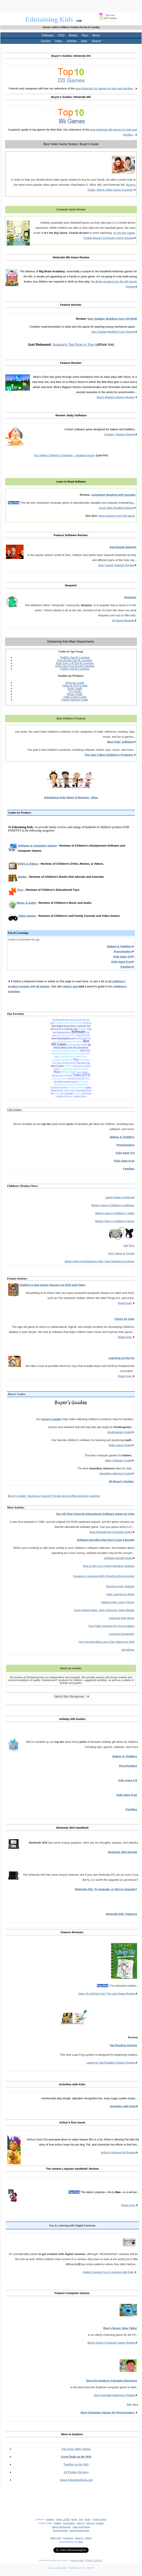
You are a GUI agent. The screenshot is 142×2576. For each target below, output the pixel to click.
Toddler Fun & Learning (75, 657)
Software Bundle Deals (118, 1558)
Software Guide (74, 682)
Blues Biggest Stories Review (64, 1026)
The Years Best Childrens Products (74, 1069)
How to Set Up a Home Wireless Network (108, 1565)
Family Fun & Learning (74, 668)
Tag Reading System (123, 2045)
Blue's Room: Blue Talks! (120, 2328)
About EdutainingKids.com (62, 1038)
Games (46, 41)
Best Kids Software (83, 1038)
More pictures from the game (117, 515)
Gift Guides (14, 1109)
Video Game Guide (74, 696)
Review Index (69, 1071)
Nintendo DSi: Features (121, 1913)
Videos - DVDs (63, 2519)
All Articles (127, 1649)
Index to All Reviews (61, 2527)
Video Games (27, 915)
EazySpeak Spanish (123, 547)
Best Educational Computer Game (111, 1532)
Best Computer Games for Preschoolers (109, 2412)
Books (73, 35)
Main (80, 2542)
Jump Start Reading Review (117, 507)
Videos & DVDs (83, 1035)
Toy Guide (74, 691)
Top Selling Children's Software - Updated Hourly (64, 455)
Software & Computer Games (37, 845)
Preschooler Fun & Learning (75, 660)
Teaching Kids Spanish (120, 1586)
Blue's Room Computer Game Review (112, 2342)
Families (127, 966)
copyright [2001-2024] (87, 2560)
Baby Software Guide (119, 1460)
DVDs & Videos (28, 863)
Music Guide (75, 694)
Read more (126, 1303)
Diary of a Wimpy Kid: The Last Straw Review (107, 1993)
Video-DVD (81, 1075)
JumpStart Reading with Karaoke (113, 494)
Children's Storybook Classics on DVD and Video (52, 1284)
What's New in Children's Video (114, 1213)
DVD (61, 35)
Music (96, 35)
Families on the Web (76, 1078)
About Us (79, 2538)
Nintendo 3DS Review (122, 1852)
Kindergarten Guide (120, 1432)
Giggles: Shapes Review (120, 434)
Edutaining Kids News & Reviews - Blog (71, 797)
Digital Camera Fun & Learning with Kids (109, 2272)
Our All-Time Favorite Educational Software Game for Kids (95, 1513)
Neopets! (130, 597)
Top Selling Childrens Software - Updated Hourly (73, 1094)
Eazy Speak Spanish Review (117, 565)
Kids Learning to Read (120, 1594)
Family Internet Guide (74, 699)
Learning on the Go (122, 1358)
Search (96, 41)
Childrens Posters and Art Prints (69, 1023)
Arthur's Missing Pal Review (119, 2152)
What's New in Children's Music (114, 1221)
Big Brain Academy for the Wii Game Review (72, 1046)
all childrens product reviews (66, 1081)
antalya (56, 1056)
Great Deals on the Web (76, 2456)
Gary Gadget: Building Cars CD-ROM (112, 318)
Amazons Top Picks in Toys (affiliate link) (71, 1027)
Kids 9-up (90, 2523)
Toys (85, 35)
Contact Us (68, 2538)
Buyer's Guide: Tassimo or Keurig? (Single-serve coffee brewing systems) (54, 1495)
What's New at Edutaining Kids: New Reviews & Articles (99, 1261)
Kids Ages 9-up (122, 961)
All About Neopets (123, 620)
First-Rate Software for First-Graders (111, 1626)
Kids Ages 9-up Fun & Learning (74, 665)
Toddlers (57, 2523)
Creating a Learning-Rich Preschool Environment (103, 1576)
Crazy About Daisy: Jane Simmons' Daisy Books (104, 1610)
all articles (43, 986)
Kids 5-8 (80, 2523)
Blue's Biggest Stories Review (117, 397)
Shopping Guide (60, 2530)
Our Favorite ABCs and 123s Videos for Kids (106, 1641)
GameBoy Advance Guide (116, 1473)
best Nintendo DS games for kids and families (104, 88)
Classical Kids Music (121, 1618)
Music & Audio (26, 902)
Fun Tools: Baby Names (77, 1044)
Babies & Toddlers (120, 946)
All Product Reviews (61, 1020)
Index (58, 41)
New (84, 41)
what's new (70, 986)
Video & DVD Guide (75, 685)
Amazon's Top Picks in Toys (73, 344)
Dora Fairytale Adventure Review (115, 2395)
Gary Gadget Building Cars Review (114, 331)
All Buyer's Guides (121, 1481)
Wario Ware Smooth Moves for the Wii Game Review (71, 1082)
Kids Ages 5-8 (123, 956)
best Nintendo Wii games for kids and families (71, 1053)
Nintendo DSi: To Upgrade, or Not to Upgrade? (106, 1889)
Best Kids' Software (121, 741)
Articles (72, 41)
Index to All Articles (81, 2527)
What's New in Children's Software (112, 1205)
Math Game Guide (121, 1445)
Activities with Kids (75, 1087)
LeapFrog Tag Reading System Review (111, 2062)
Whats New (85, 1050)
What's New (55, 2538)
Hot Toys (129, 1245)
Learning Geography (121, 1633)
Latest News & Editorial (119, 1197)
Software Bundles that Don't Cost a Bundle (105, 1539)
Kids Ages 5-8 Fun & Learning (75, 663)
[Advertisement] (71, 2488)
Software (48, 35)
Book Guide (75, 688)
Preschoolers (124, 951)
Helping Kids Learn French (117, 1602)
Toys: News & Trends (121, 1253)
